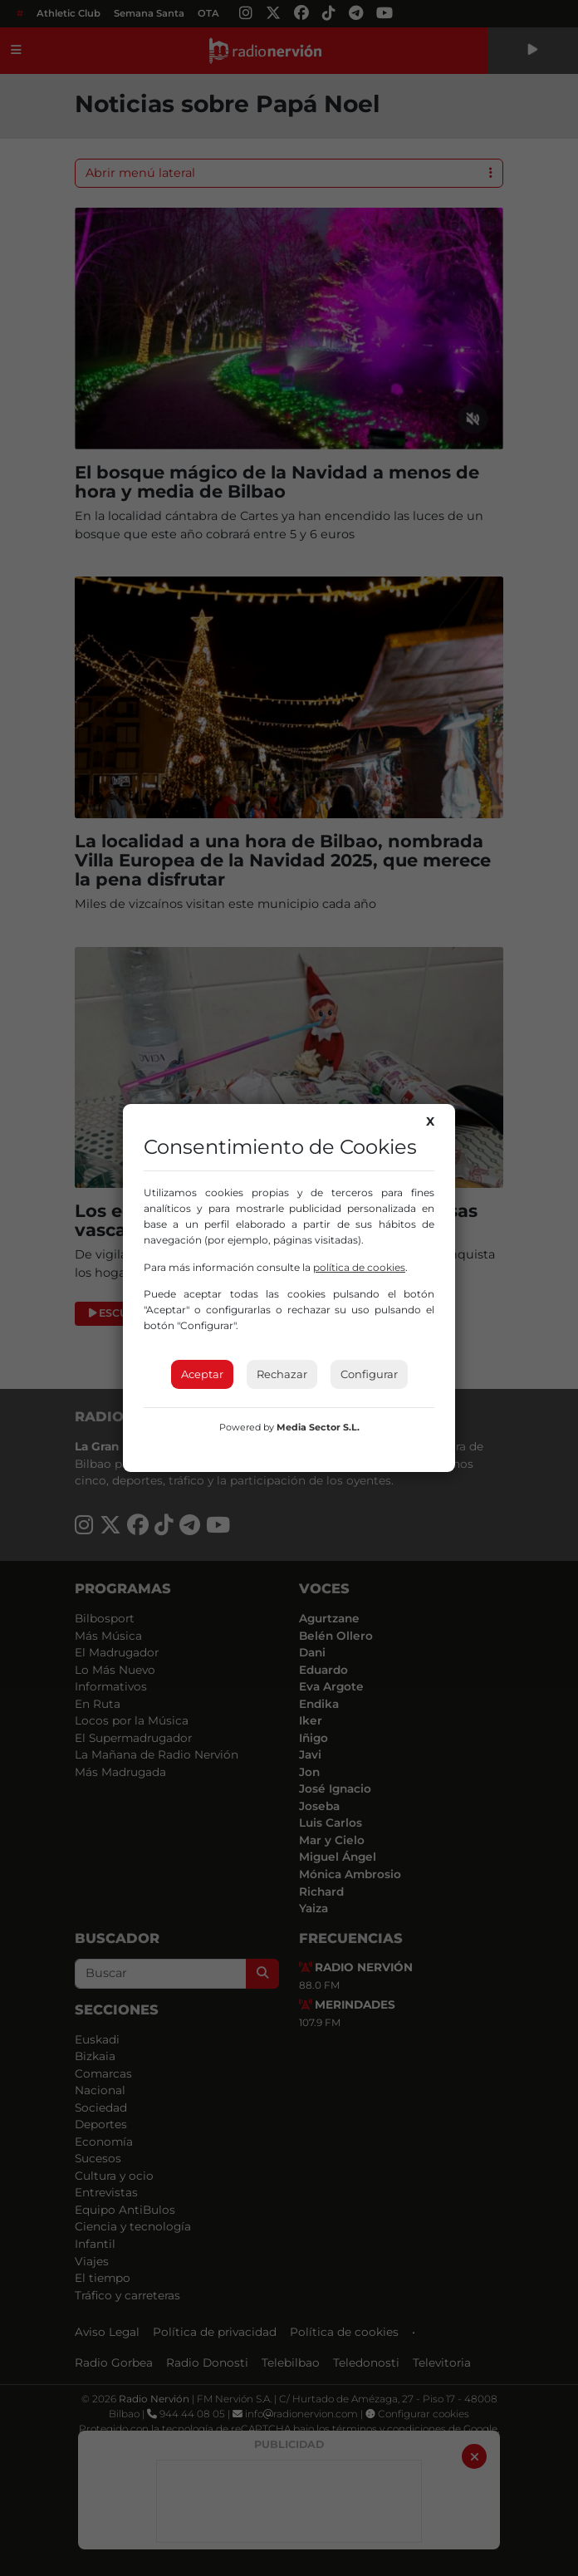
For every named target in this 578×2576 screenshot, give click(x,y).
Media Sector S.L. (318, 1427)
